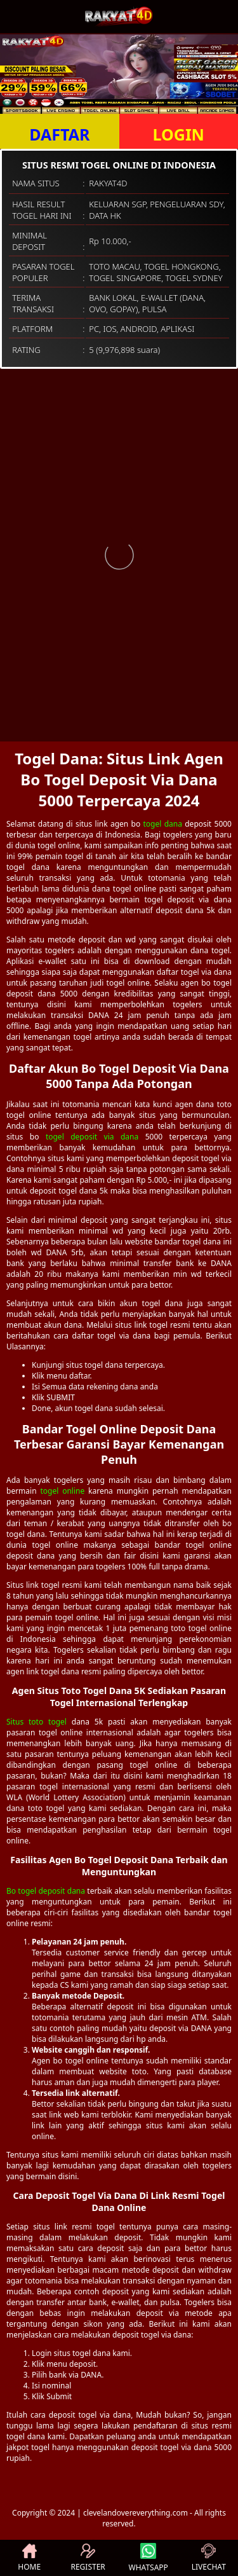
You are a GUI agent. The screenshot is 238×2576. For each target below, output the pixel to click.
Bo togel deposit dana (45, 1890)
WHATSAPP (148, 2558)
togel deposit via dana (92, 1136)
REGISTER (87, 2558)
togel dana (162, 823)
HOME (29, 2558)
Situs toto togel (36, 1721)
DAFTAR (59, 134)
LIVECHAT (209, 2558)
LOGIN (178, 134)
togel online (62, 1490)
